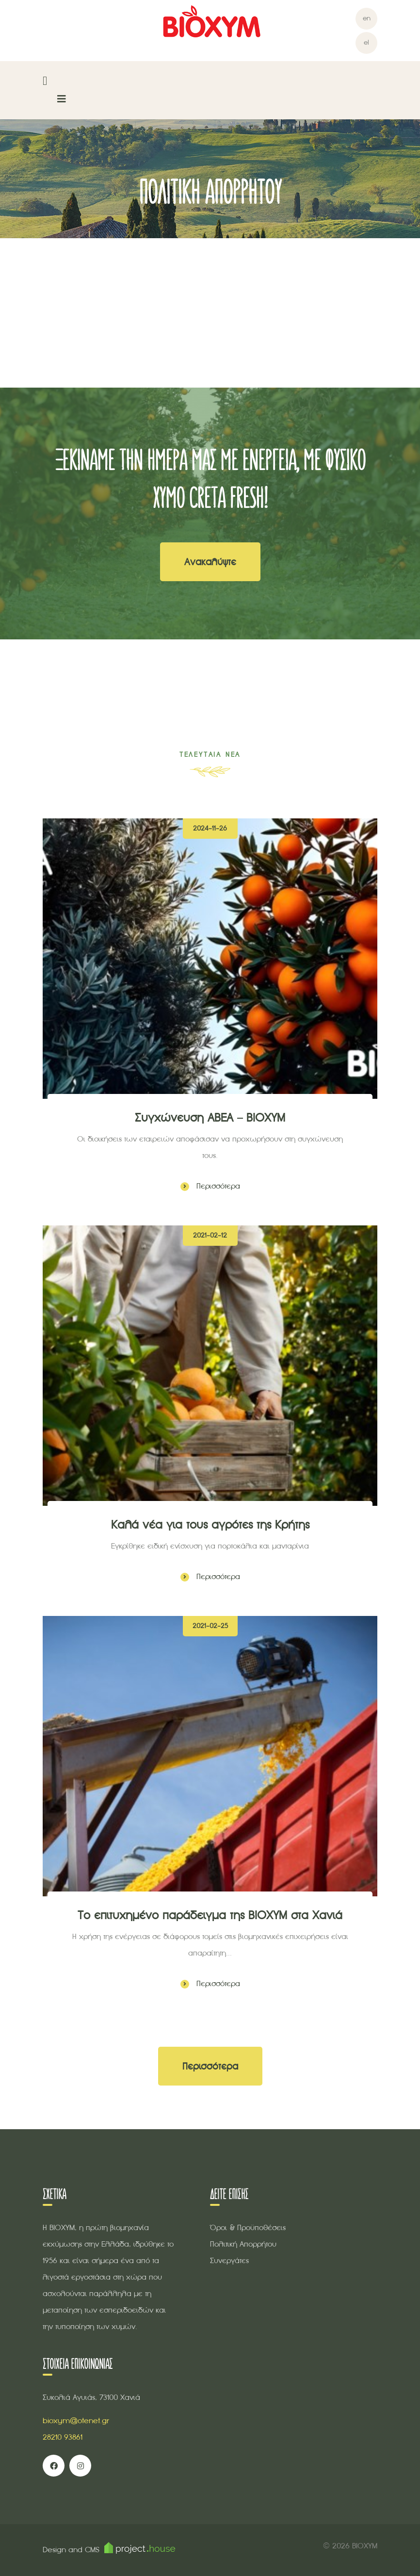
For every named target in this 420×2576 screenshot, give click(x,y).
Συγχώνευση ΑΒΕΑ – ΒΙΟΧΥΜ (210, 1117)
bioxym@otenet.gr (76, 2420)
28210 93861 (62, 2437)
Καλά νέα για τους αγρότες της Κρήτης (210, 1524)
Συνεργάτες (229, 2260)
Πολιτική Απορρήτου (243, 2244)
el (366, 42)
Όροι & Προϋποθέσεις (248, 2227)
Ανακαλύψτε (210, 562)
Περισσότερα (210, 1185)
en (367, 18)
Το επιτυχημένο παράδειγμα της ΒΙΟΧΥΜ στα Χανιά (210, 1915)
